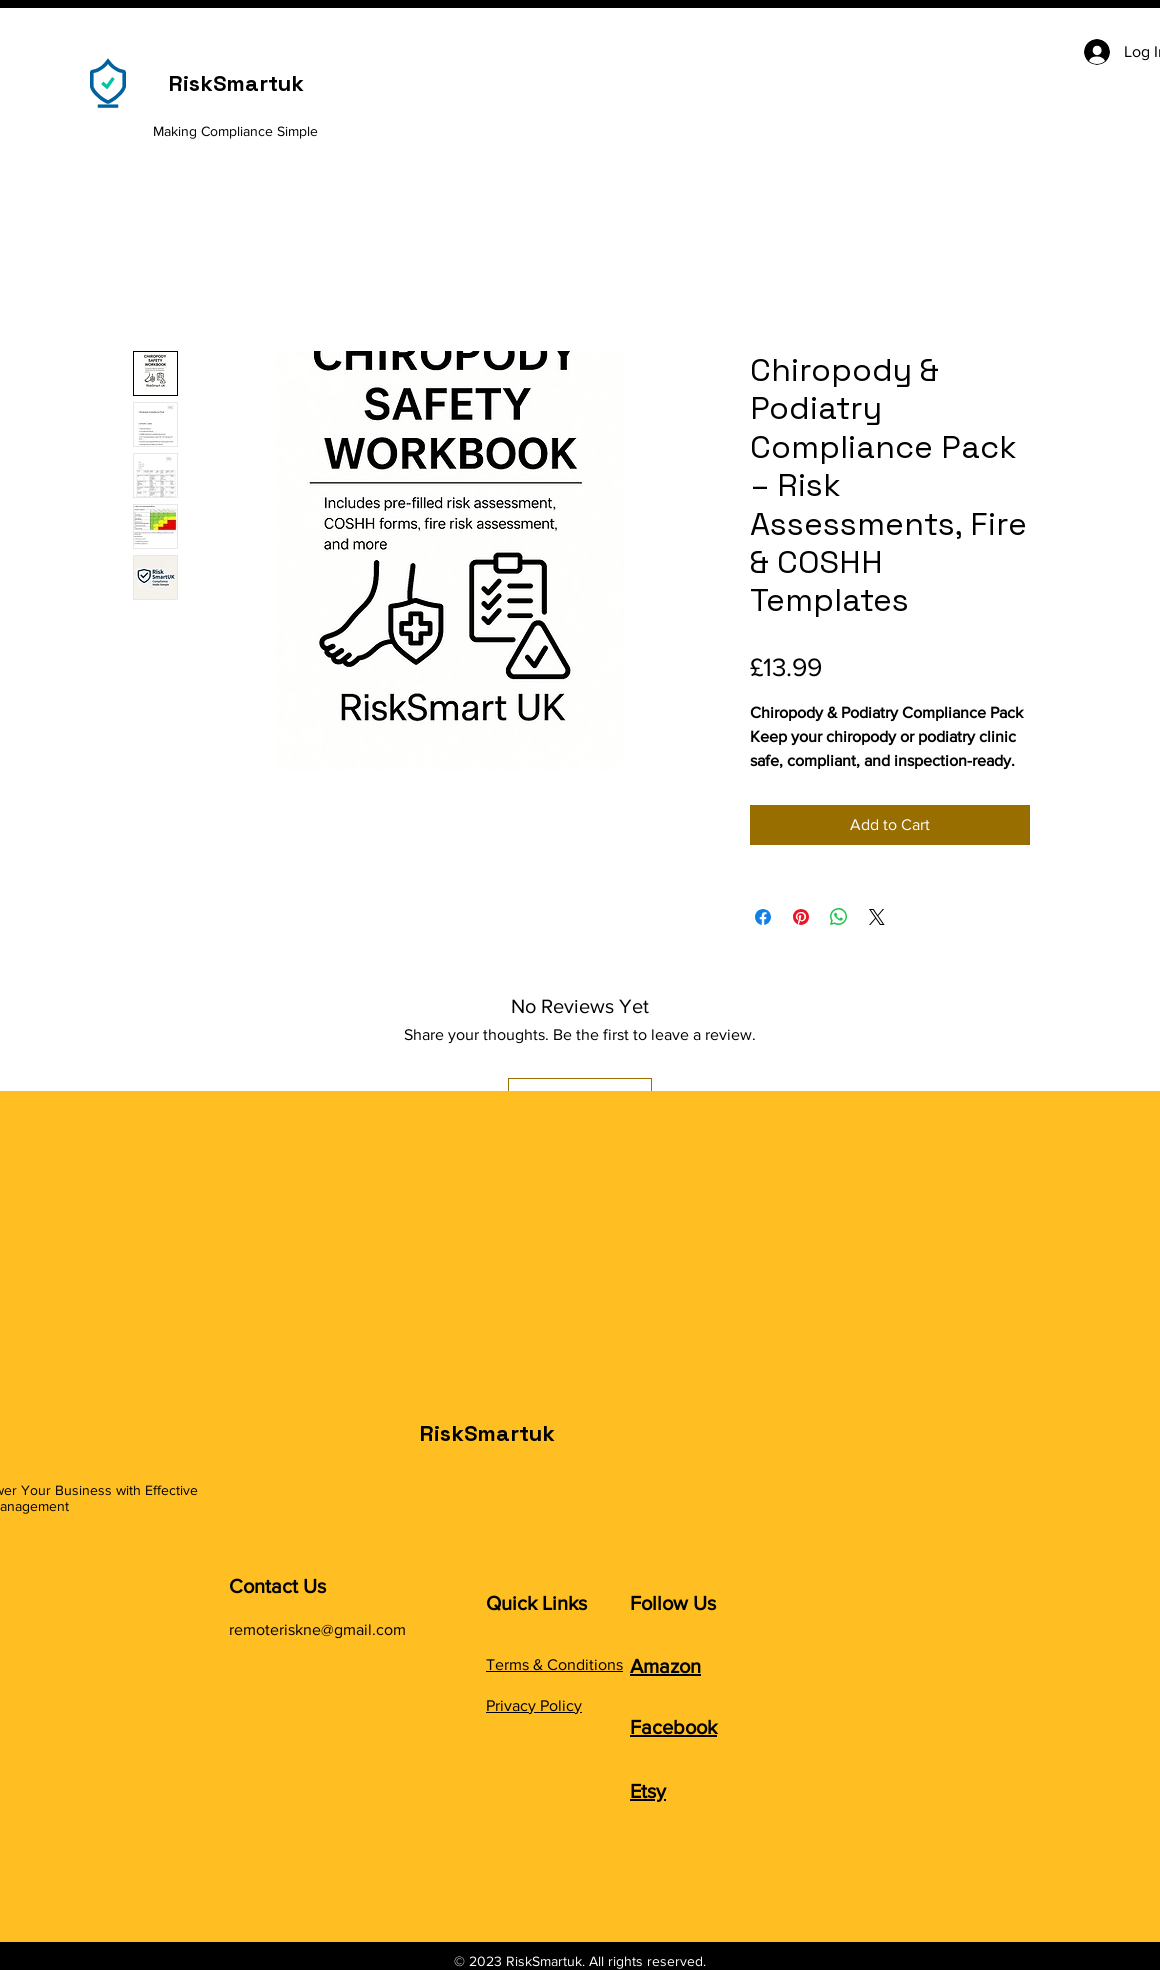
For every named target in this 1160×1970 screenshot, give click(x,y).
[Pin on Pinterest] (801, 917)
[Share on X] (877, 917)
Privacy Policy (534, 1705)
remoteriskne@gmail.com (317, 1629)
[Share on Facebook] (763, 917)
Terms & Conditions (554, 1664)
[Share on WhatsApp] (839, 917)
